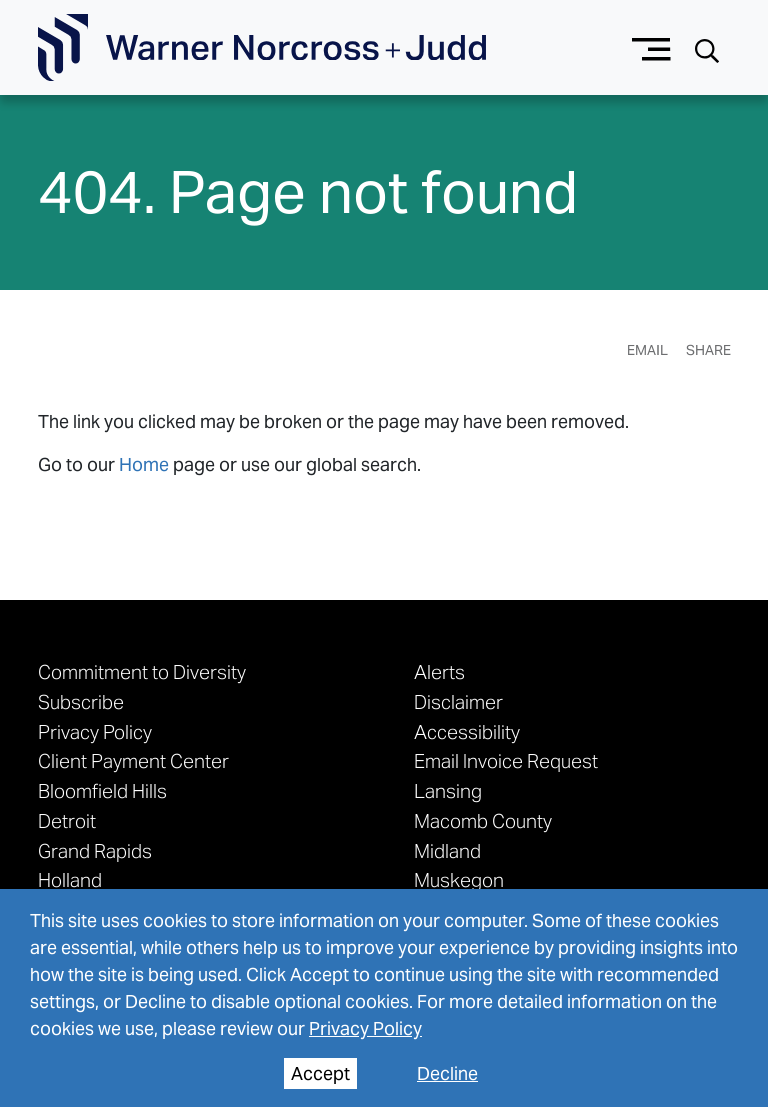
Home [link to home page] (144, 464)
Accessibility (467, 732)
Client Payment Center (133, 761)
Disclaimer (458, 702)
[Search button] (707, 48)
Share (708, 350)
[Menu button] (651, 47)
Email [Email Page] (647, 350)
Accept (320, 1073)
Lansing (448, 791)
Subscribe (81, 702)
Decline (447, 1073)
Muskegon (459, 880)
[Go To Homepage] (262, 48)
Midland (447, 851)
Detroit (67, 821)
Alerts (439, 672)
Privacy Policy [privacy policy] (365, 1028)
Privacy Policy (95, 732)
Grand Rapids (95, 851)
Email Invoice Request (506, 761)
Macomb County (483, 821)
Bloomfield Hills (102, 791)
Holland (70, 880)
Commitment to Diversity (142, 672)
